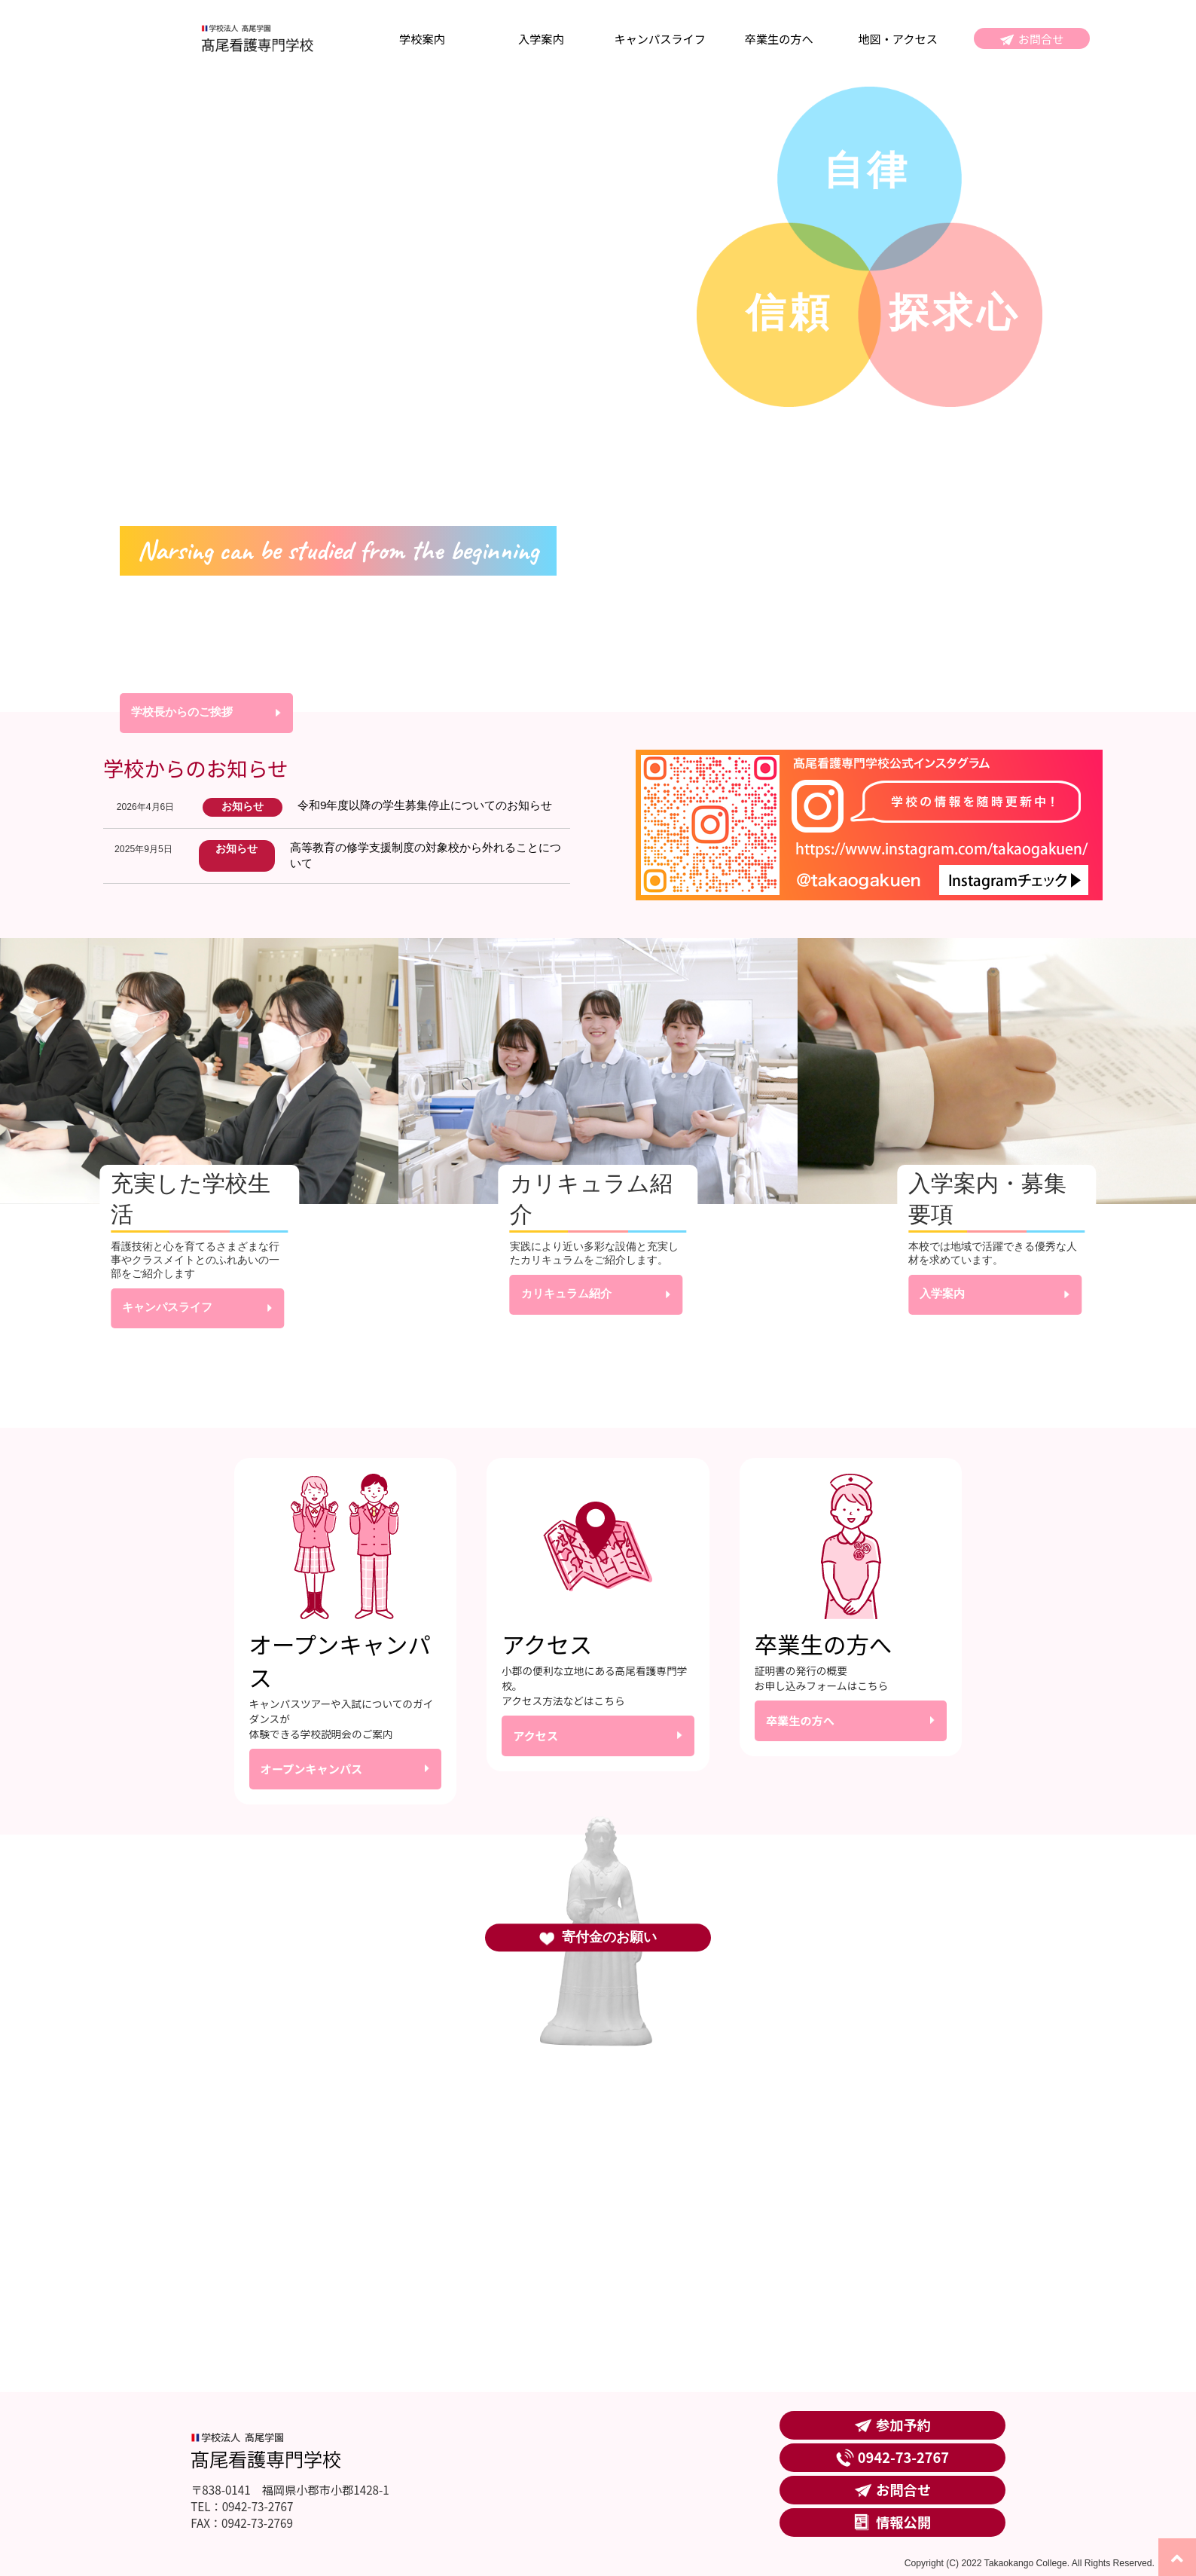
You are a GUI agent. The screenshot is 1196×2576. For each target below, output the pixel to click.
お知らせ (242, 806)
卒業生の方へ (779, 38)
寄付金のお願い (609, 1937)
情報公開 (903, 2522)
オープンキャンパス (312, 1768)
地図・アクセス (898, 38)
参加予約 (903, 2424)
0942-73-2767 (903, 2457)
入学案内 (541, 38)
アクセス (535, 1735)
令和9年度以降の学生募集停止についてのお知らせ (424, 805)
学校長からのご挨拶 (182, 711)
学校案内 (422, 38)
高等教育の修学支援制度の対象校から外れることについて (425, 855)
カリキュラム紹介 (566, 1293)
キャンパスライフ (660, 38)
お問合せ (1041, 38)
